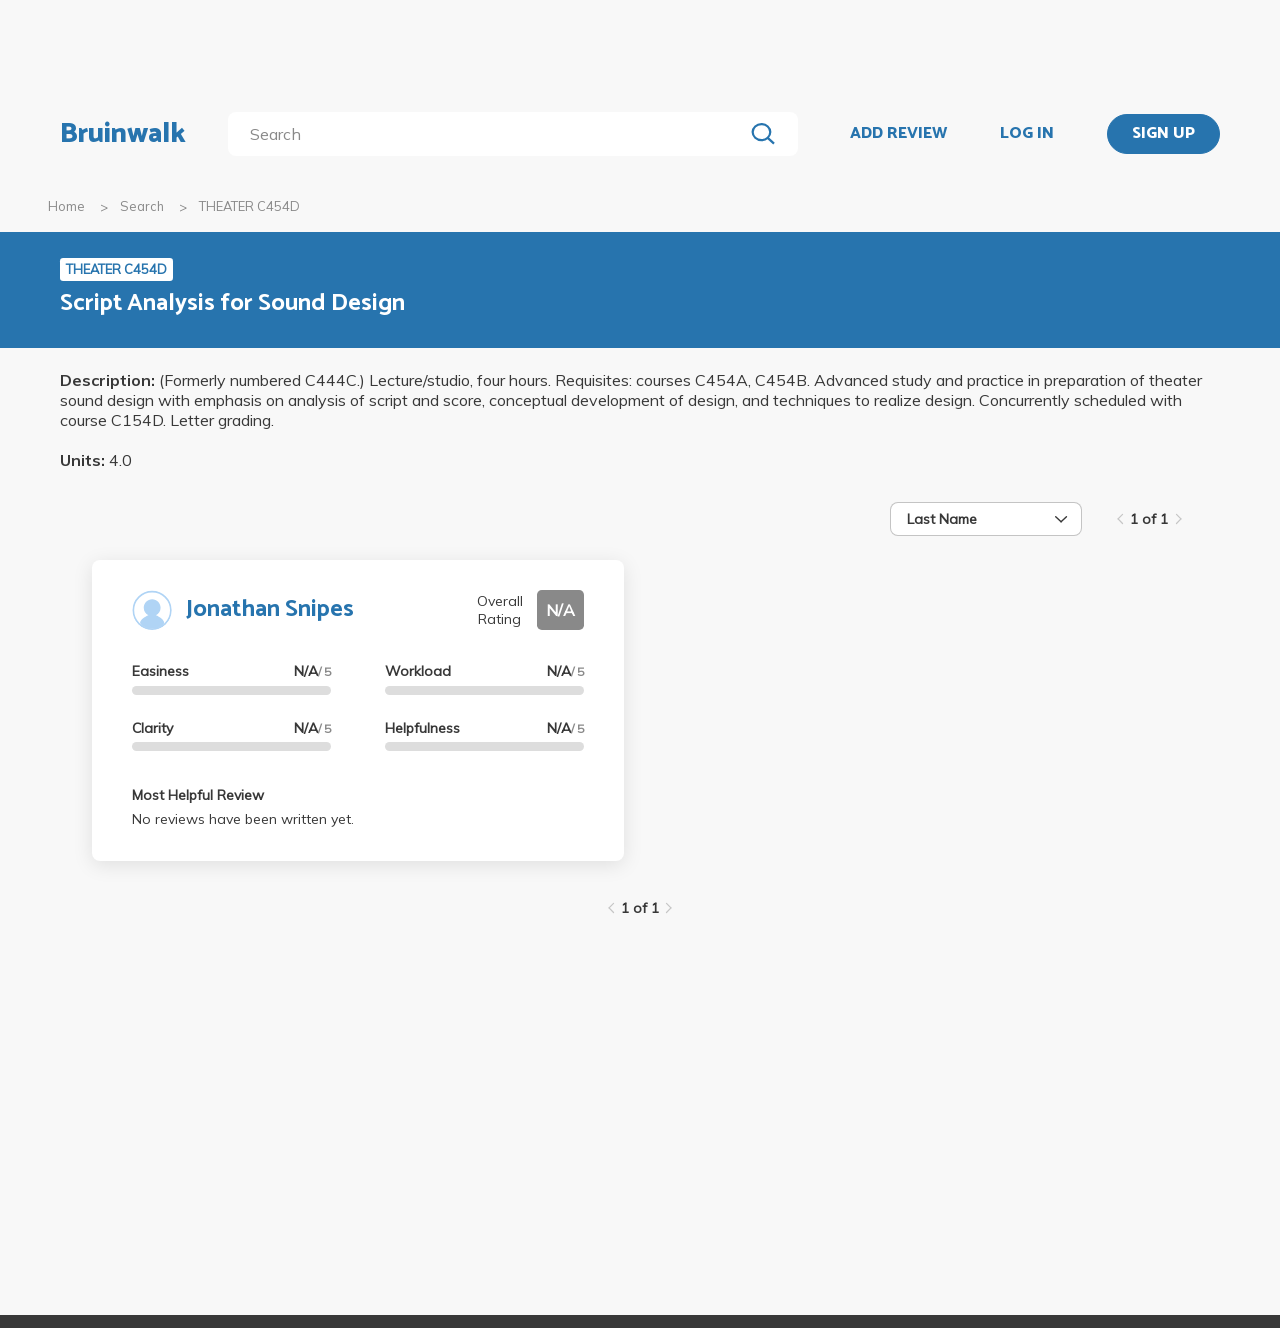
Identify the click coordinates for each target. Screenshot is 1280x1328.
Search (142, 206)
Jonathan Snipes (270, 609)
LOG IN (1027, 134)
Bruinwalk (123, 134)
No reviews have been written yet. (243, 819)
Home (66, 206)
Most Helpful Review (198, 795)
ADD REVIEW (898, 134)
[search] (489, 134)
